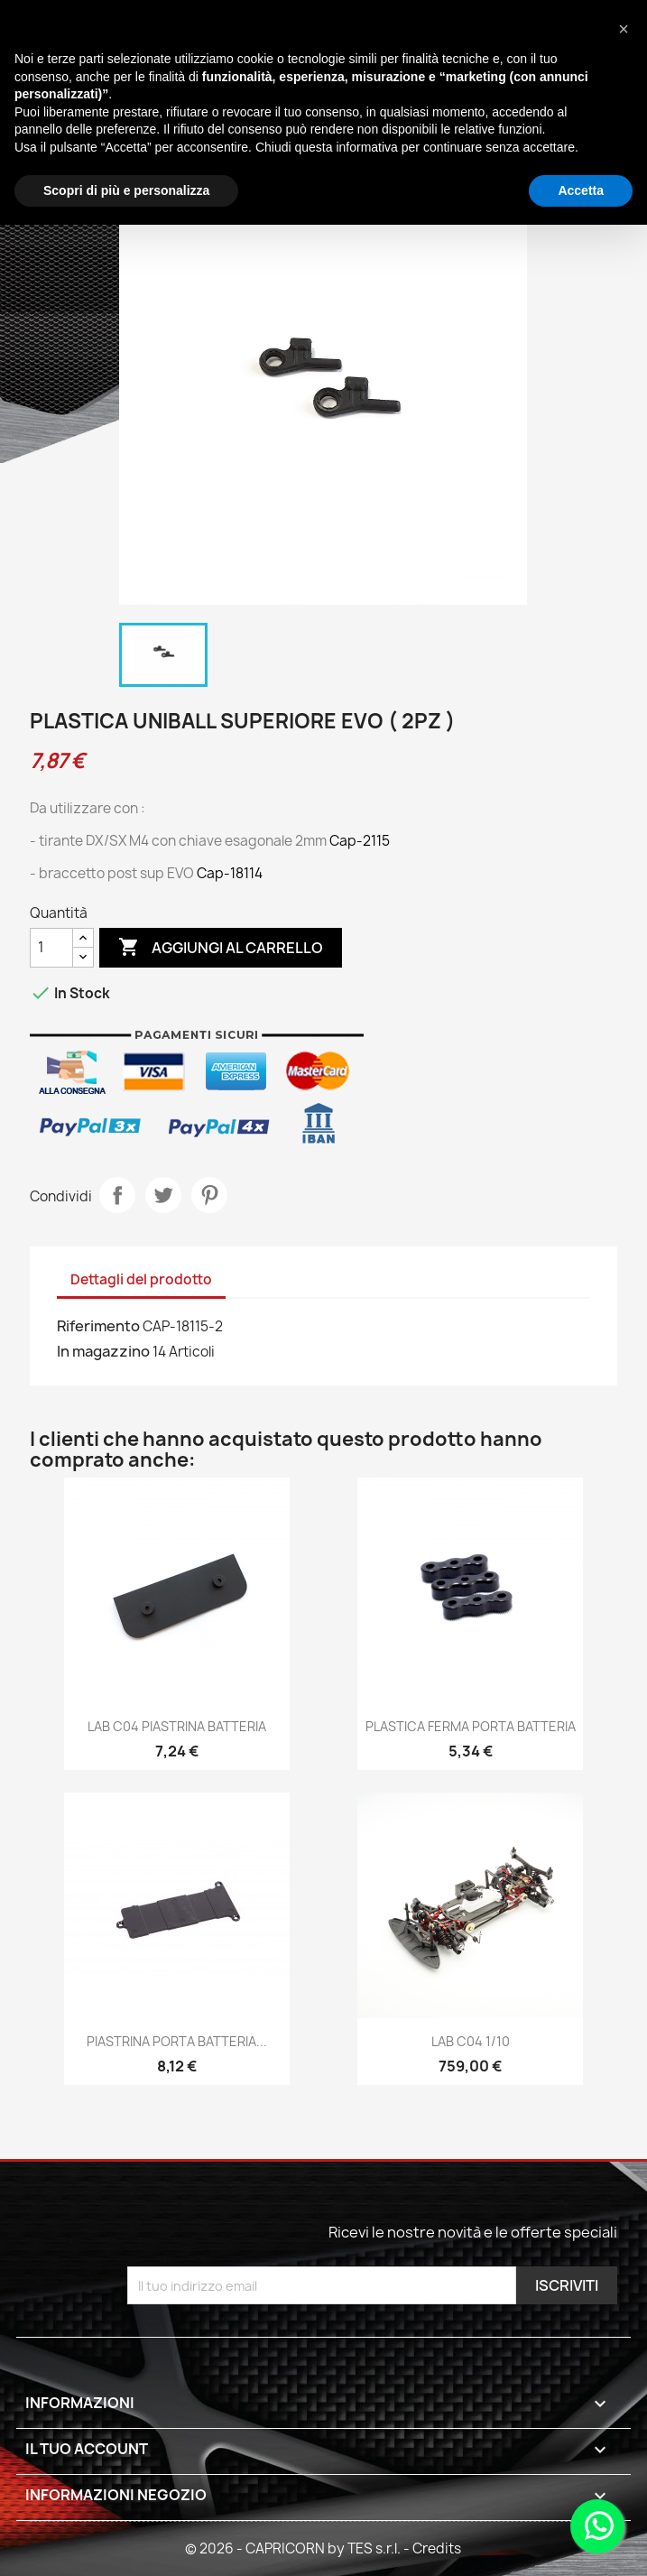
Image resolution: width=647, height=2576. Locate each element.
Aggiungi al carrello (220, 947)
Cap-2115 (359, 840)
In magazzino (103, 1351)
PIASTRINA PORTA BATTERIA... (177, 2041)
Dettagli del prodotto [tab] (141, 1279)
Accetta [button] (581, 190)
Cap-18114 (230, 873)
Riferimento (98, 1326)
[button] (623, 28)
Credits (436, 2548)
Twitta (163, 1195)
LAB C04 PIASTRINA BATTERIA (177, 1726)
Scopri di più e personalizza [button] (126, 190)
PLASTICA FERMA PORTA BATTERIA (470, 1726)
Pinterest (209, 1195)
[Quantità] (51, 948)
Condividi (117, 1195)
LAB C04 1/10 (470, 2041)
